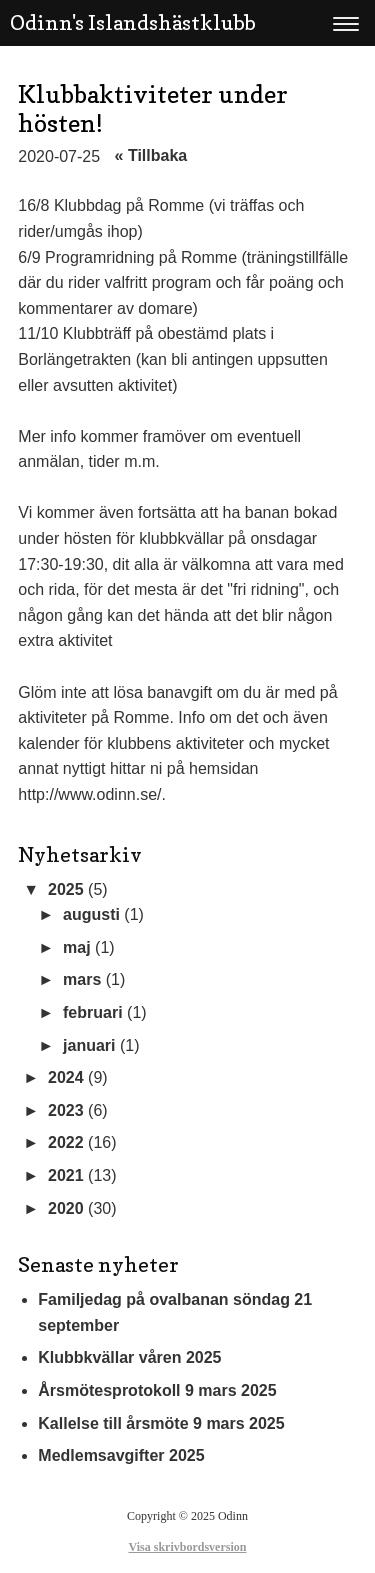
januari (89, 1045)
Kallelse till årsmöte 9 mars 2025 (161, 1423)
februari (93, 1012)
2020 (66, 1208)
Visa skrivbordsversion (188, 1547)
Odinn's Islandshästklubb (133, 23)
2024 (66, 1077)
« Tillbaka (151, 155)
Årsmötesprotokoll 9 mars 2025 (157, 1390)
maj (77, 947)
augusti (91, 914)
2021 (66, 1175)
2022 (66, 1142)
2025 (66, 889)
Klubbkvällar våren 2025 (129, 1357)
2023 (66, 1110)
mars (82, 979)
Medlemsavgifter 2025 (121, 1455)
